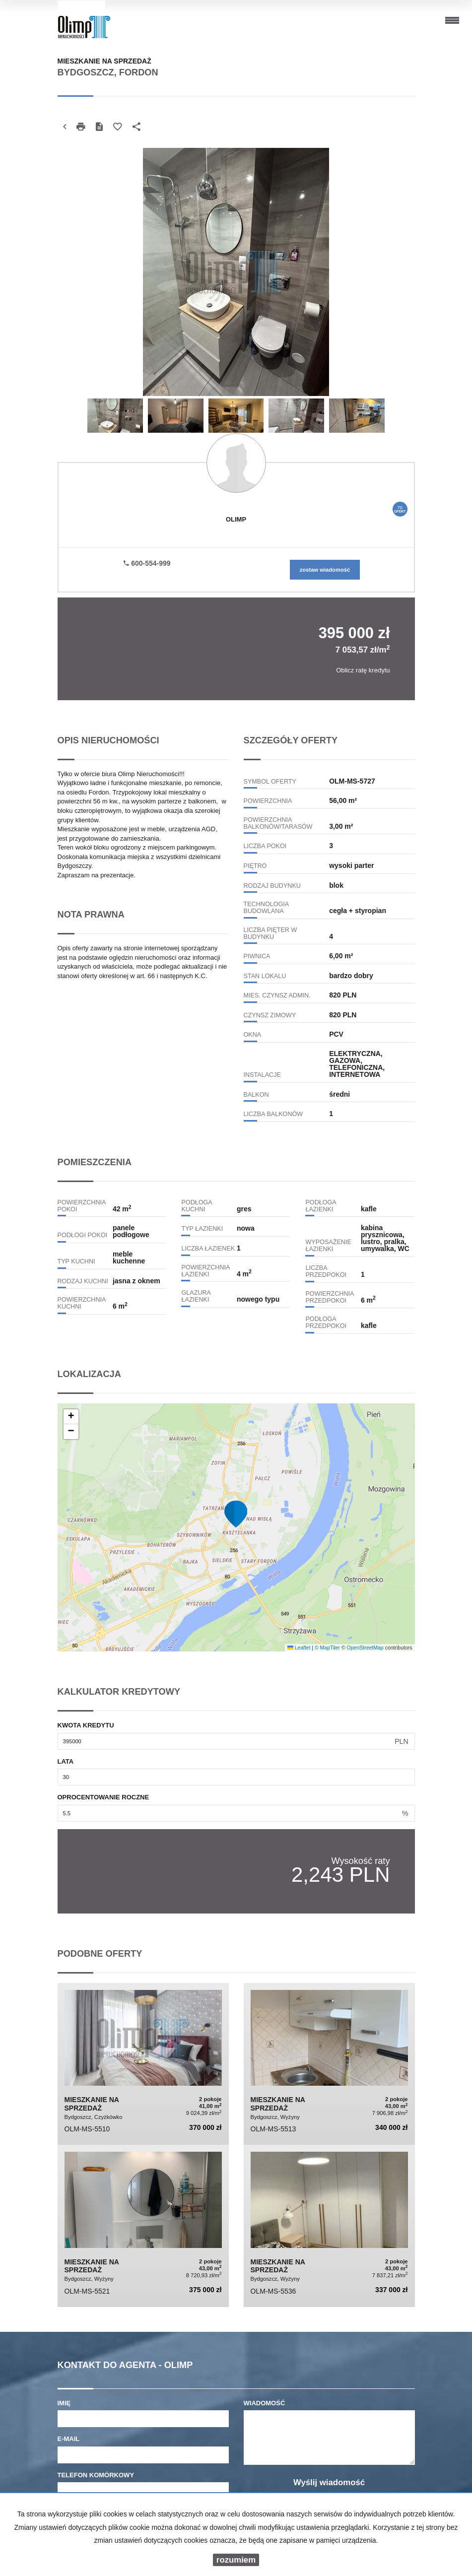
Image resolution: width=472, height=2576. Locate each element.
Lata (66, 1761)
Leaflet (298, 1648)
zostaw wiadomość (325, 570)
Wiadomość (264, 2403)
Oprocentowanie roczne (103, 1797)
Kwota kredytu (86, 1725)
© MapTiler (327, 1648)
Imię (64, 2403)
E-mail (69, 2439)
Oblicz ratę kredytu (363, 670)
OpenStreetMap (365, 1648)
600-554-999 (147, 563)
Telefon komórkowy (96, 2475)
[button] (236, 1513)
